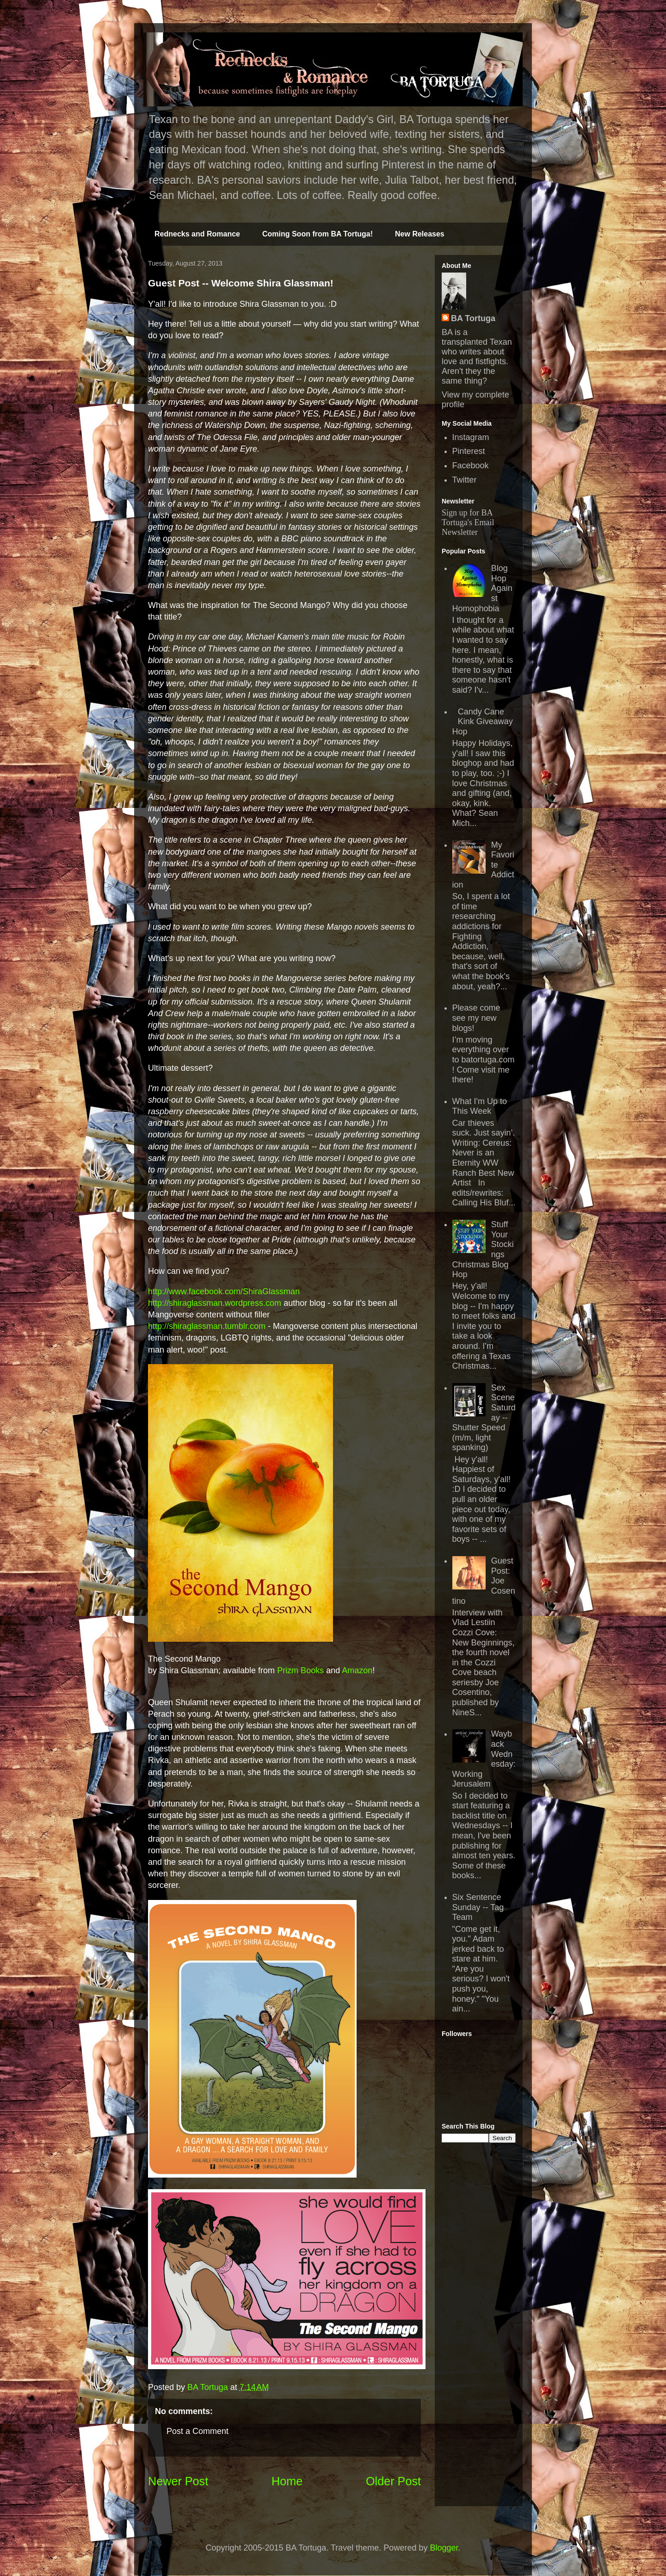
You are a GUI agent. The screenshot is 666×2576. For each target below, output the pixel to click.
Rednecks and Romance (197, 234)
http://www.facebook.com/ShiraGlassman (224, 1291)
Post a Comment (197, 2431)
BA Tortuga (473, 318)
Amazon (357, 1670)
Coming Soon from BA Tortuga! (317, 234)
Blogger (444, 2547)
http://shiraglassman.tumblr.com (206, 1326)
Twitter (464, 479)
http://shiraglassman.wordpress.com (214, 1303)
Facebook (470, 465)
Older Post (393, 2481)
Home (286, 2481)
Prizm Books (300, 1670)
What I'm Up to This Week (479, 1106)
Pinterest (468, 451)
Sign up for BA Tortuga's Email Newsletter (468, 522)
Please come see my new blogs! (476, 1017)
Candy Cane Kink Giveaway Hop (482, 721)
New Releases (419, 234)
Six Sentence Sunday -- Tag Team (478, 1907)
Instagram (470, 437)
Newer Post (178, 2481)
